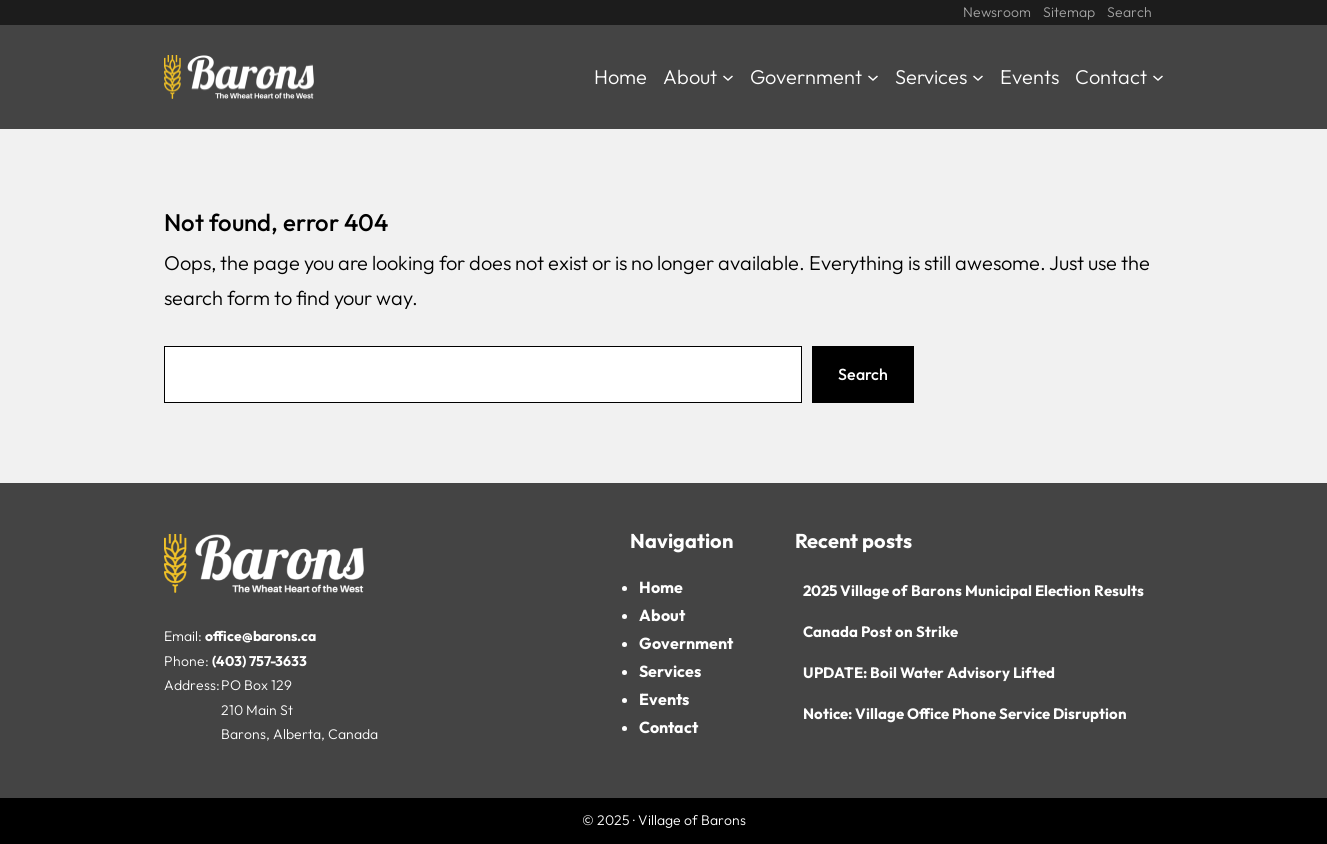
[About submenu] (728, 77)
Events (664, 699)
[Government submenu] (873, 77)
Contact (668, 727)
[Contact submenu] (1158, 77)
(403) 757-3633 (259, 661)
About (662, 615)
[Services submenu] (978, 77)
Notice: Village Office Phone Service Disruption (965, 713)
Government (686, 643)
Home (661, 587)
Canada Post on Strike (880, 631)
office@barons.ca (260, 636)
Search (863, 374)
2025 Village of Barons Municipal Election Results (973, 590)
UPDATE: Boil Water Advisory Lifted (929, 672)
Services (670, 671)
